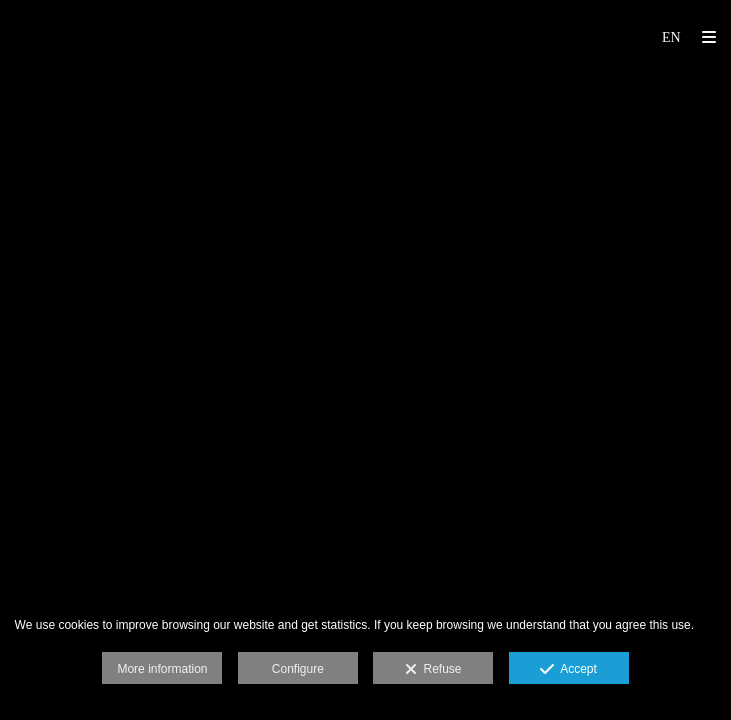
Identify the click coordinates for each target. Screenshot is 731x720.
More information (162, 669)
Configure (298, 669)
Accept (568, 670)
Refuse (433, 670)
